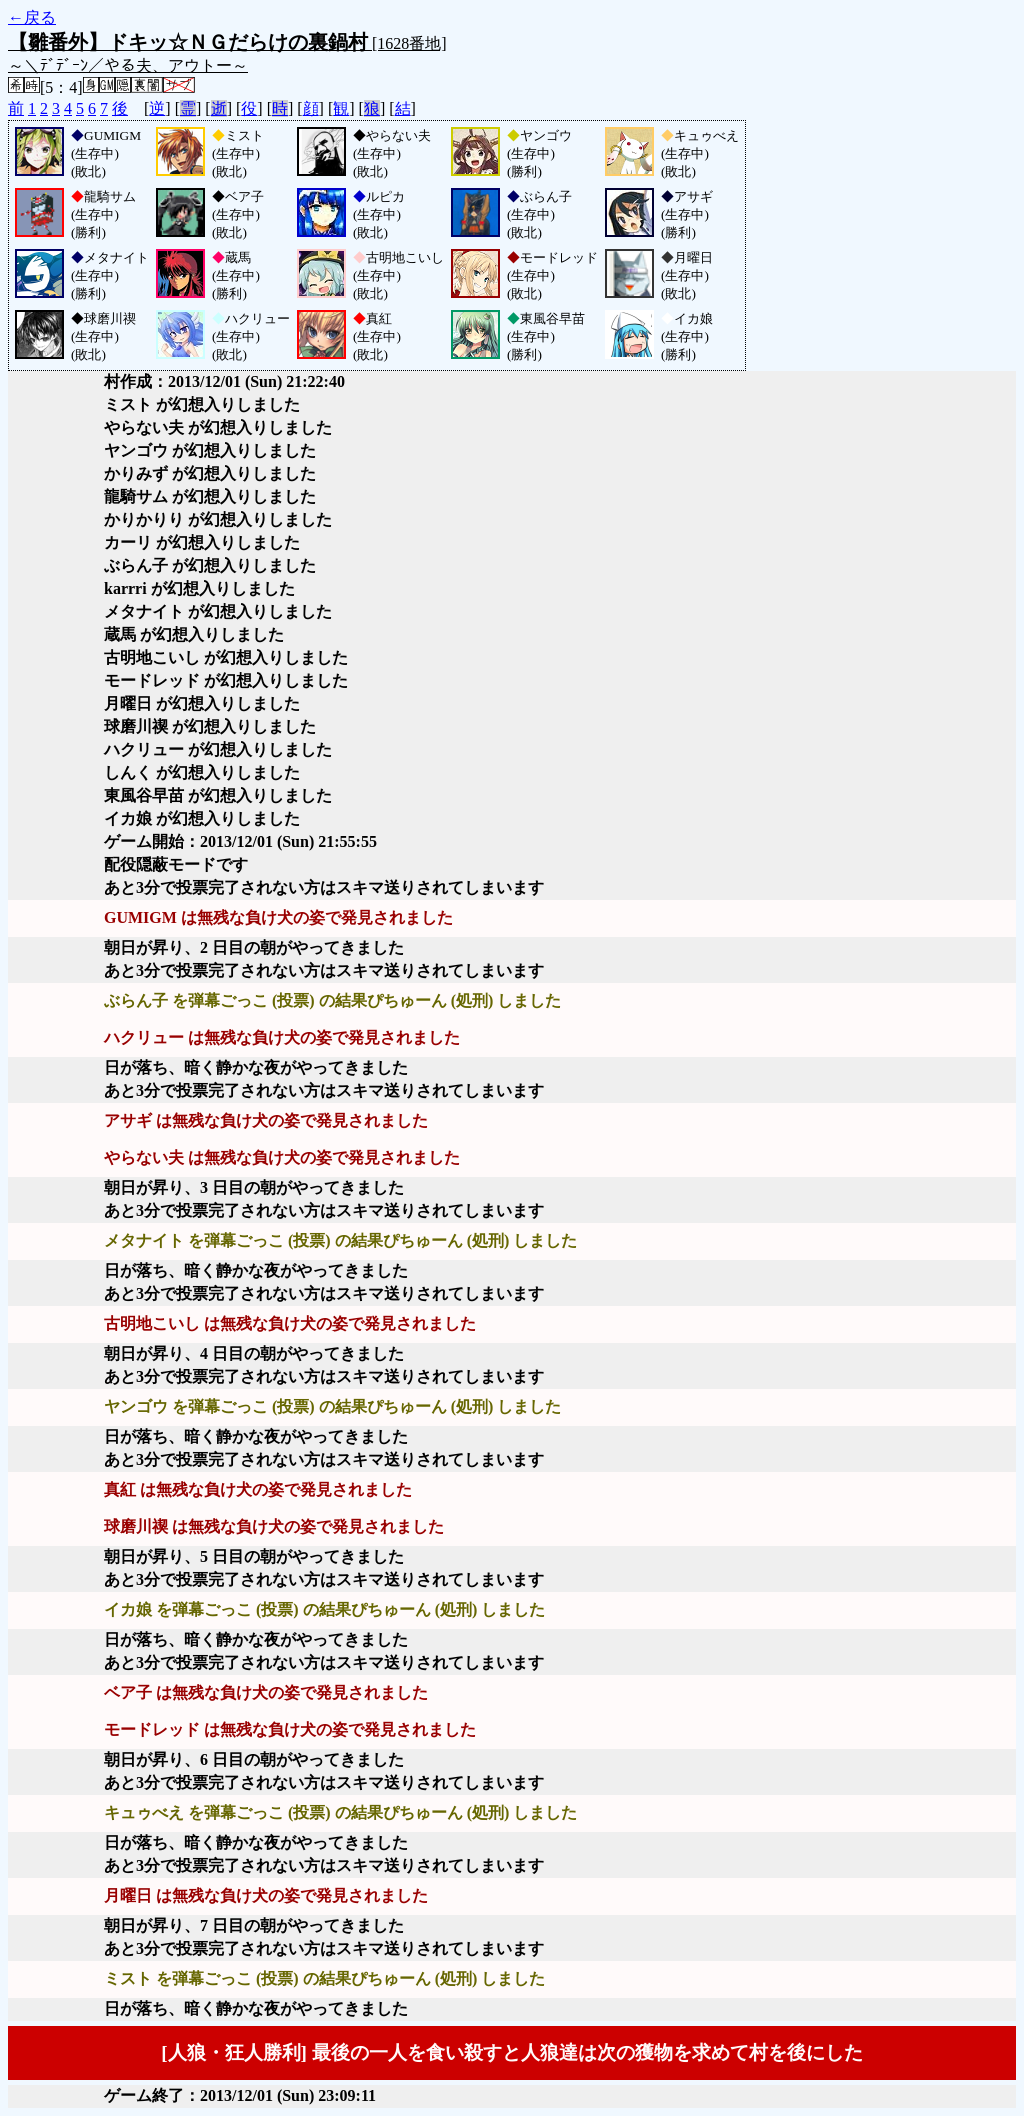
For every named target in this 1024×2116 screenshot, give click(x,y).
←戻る (32, 17)
